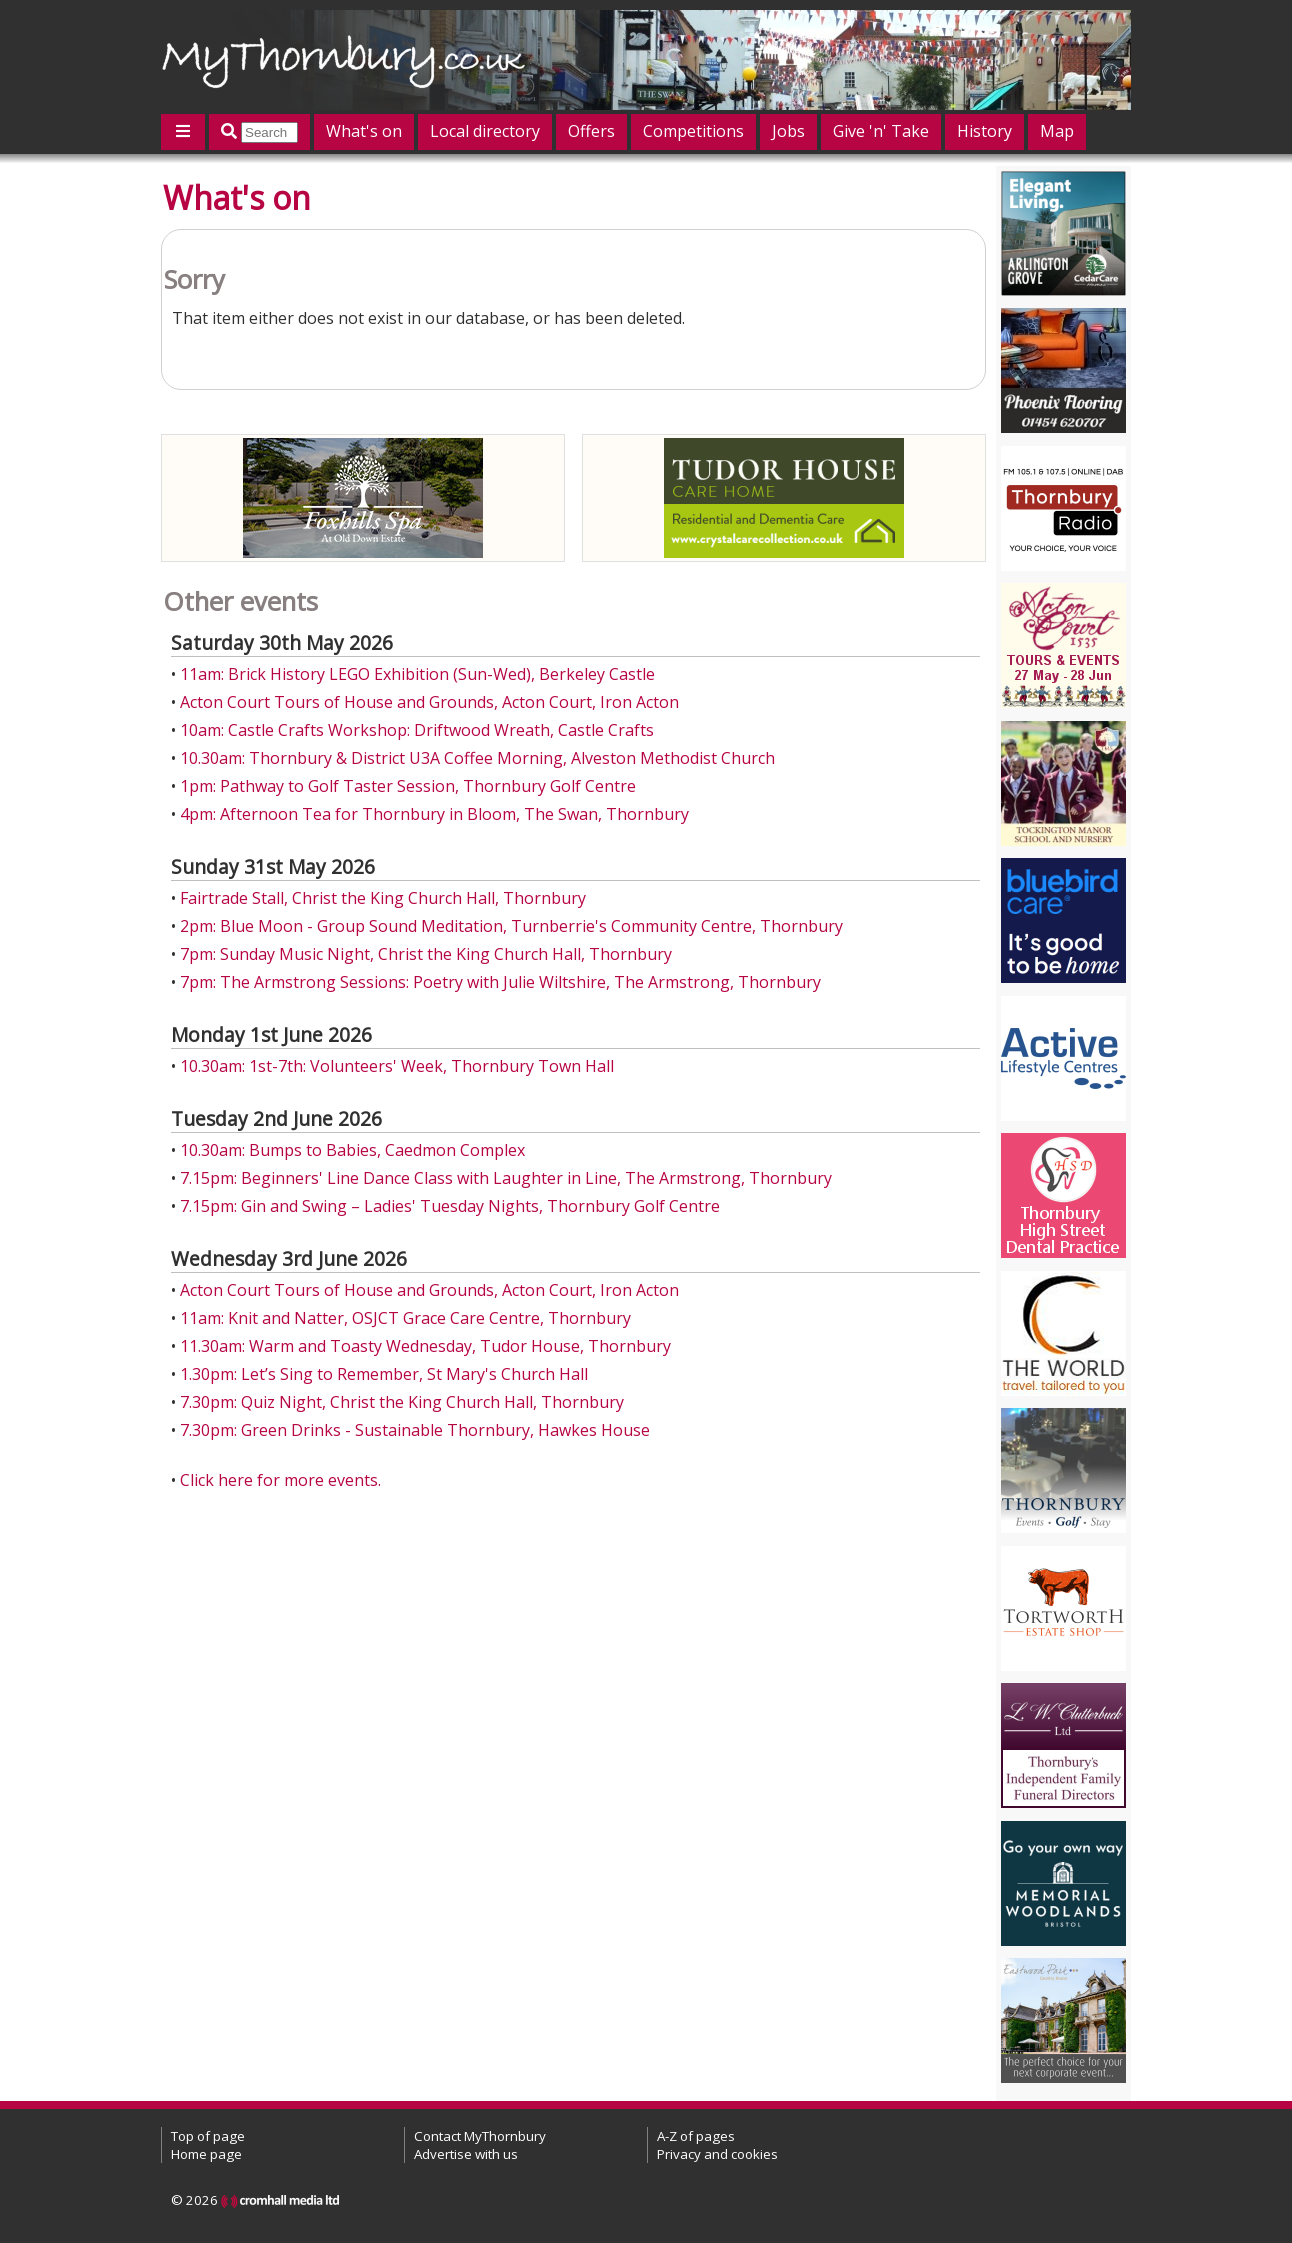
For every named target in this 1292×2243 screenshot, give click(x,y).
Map (1057, 131)
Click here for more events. (280, 1480)
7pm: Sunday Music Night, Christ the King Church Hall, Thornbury (426, 954)
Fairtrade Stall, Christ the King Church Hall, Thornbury (383, 898)
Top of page (208, 2136)
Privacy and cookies (717, 2154)
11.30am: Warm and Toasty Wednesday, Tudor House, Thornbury (425, 1346)
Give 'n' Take (881, 131)
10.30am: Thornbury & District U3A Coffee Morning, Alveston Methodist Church (477, 758)
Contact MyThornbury (480, 2136)
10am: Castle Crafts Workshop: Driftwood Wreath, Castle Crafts (417, 730)
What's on (364, 131)
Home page (206, 2154)
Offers (591, 131)
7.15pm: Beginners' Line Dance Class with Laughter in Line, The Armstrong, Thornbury (506, 1178)
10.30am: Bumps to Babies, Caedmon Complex (352, 1150)
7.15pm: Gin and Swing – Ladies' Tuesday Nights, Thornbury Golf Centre (450, 1206)
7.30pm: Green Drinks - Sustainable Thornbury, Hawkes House (415, 1430)
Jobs (788, 131)
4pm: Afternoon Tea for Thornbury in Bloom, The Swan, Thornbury (434, 814)
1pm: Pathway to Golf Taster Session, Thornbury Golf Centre (408, 786)
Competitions (693, 131)
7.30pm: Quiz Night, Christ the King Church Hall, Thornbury (402, 1402)
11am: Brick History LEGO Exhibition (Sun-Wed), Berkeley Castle (417, 674)
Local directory (485, 131)
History (984, 131)
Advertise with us (466, 2154)
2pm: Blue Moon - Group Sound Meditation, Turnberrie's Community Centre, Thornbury (511, 926)
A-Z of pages (696, 2136)
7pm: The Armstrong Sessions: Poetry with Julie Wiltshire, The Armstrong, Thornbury (500, 982)
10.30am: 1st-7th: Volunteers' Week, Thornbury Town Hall (397, 1066)
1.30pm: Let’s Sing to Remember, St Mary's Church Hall (384, 1374)
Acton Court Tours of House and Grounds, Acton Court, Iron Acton (429, 702)
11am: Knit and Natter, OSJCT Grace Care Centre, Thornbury (405, 1318)
